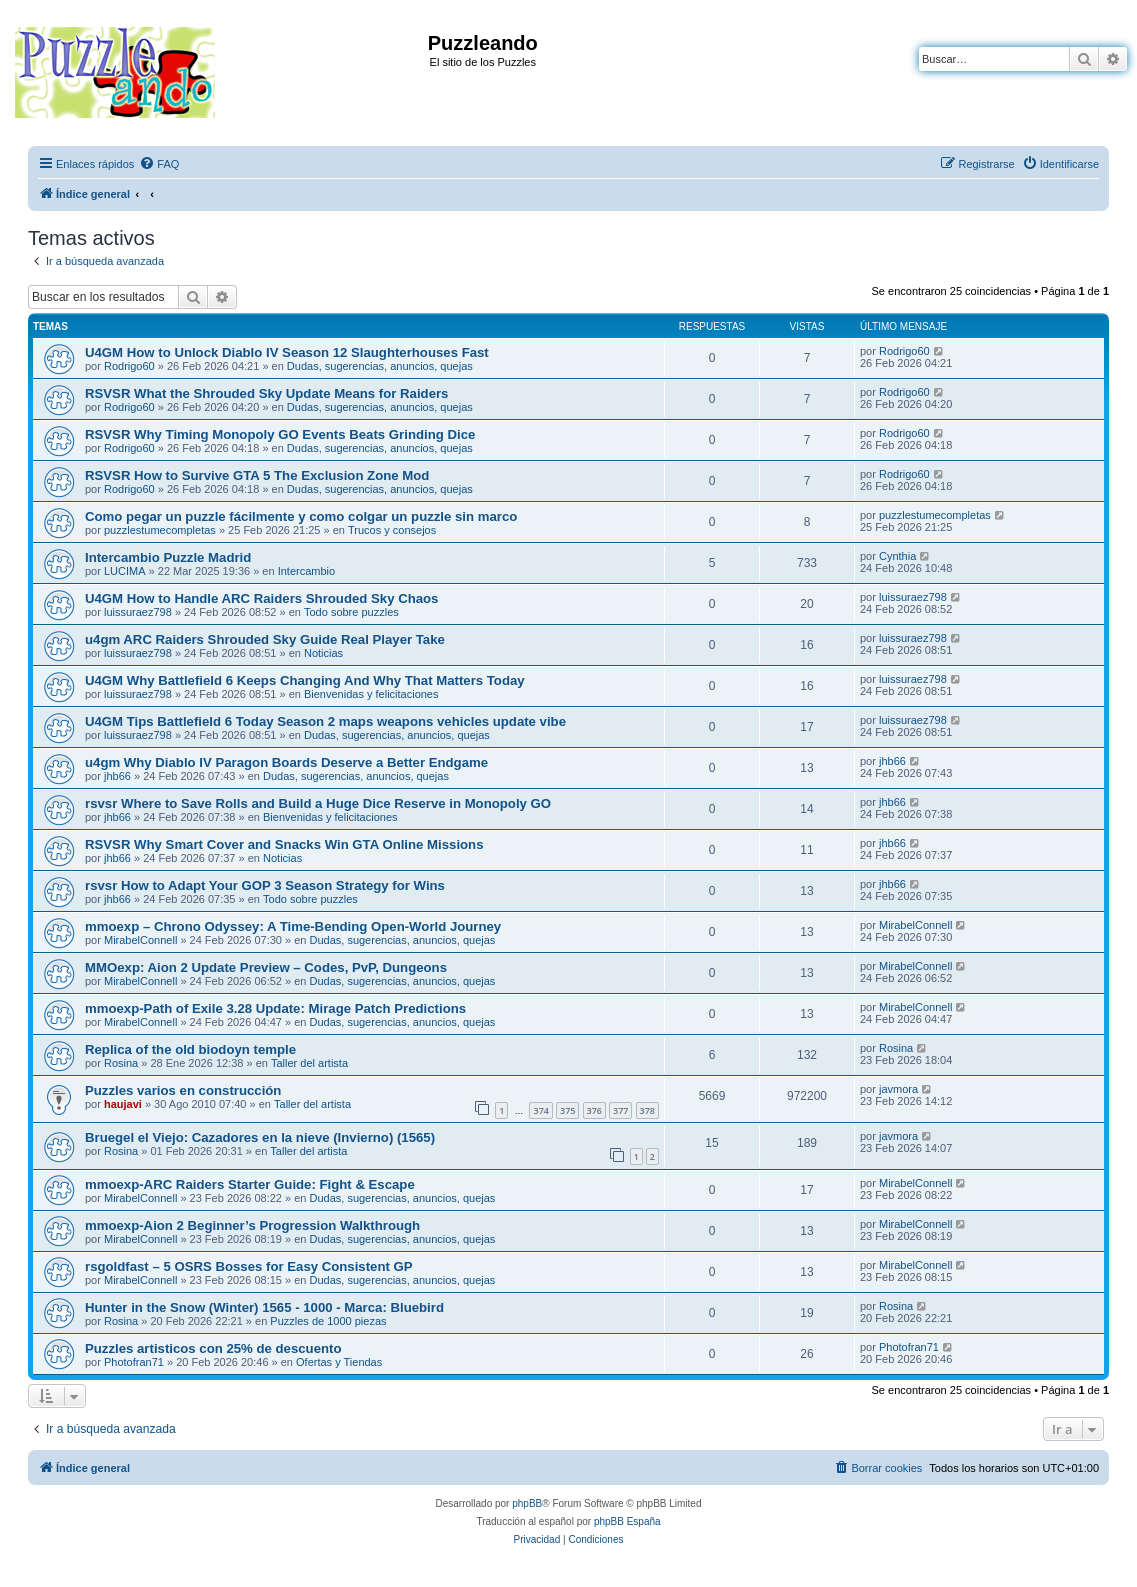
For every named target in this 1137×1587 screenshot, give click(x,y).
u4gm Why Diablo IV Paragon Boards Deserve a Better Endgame (286, 762)
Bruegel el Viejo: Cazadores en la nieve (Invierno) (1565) (260, 1137)
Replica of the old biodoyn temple (190, 1049)
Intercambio (306, 571)
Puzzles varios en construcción (183, 1090)
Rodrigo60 (129, 366)
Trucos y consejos (392, 530)
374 (540, 1110)
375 (567, 1110)
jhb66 (117, 776)
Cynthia (897, 556)
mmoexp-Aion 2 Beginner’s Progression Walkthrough (252, 1225)
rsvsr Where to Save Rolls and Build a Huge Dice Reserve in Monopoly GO (318, 803)
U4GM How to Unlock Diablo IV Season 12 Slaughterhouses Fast (287, 352)
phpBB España (627, 1521)
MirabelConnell (140, 940)
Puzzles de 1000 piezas (328, 1321)
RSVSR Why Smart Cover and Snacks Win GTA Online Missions (284, 844)
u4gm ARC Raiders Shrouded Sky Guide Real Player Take (265, 639)
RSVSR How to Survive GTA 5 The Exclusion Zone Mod (257, 475)
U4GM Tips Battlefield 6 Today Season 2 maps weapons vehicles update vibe (325, 721)
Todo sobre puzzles (351, 612)
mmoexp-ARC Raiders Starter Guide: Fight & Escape (250, 1184)
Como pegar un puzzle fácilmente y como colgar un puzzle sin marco (301, 516)
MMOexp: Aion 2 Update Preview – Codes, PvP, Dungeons (266, 967)
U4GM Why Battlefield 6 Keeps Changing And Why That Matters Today (305, 680)
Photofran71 (134, 1362)
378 (647, 1110)
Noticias (323, 653)
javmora (898, 1089)
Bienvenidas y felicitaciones (371, 694)
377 (620, 1110)
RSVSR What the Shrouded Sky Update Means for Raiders (266, 393)
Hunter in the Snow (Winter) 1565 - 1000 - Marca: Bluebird (264, 1307)
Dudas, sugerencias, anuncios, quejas (380, 366)
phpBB (527, 1503)
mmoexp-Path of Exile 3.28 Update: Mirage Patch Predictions (275, 1008)
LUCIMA (125, 571)
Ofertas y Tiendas (339, 1362)
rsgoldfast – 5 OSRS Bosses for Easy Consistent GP (249, 1266)
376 (594, 1110)
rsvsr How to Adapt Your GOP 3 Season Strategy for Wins (265, 885)
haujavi (123, 1104)
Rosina (121, 1063)
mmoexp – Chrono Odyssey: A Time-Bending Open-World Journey (293, 926)
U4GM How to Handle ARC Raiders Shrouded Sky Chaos (261, 598)
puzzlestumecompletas (160, 530)
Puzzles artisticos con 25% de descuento (213, 1348)
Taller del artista (309, 1063)
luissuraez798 (138, 612)
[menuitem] (159, 164)
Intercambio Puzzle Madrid (168, 557)
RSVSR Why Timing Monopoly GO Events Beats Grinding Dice (280, 434)
